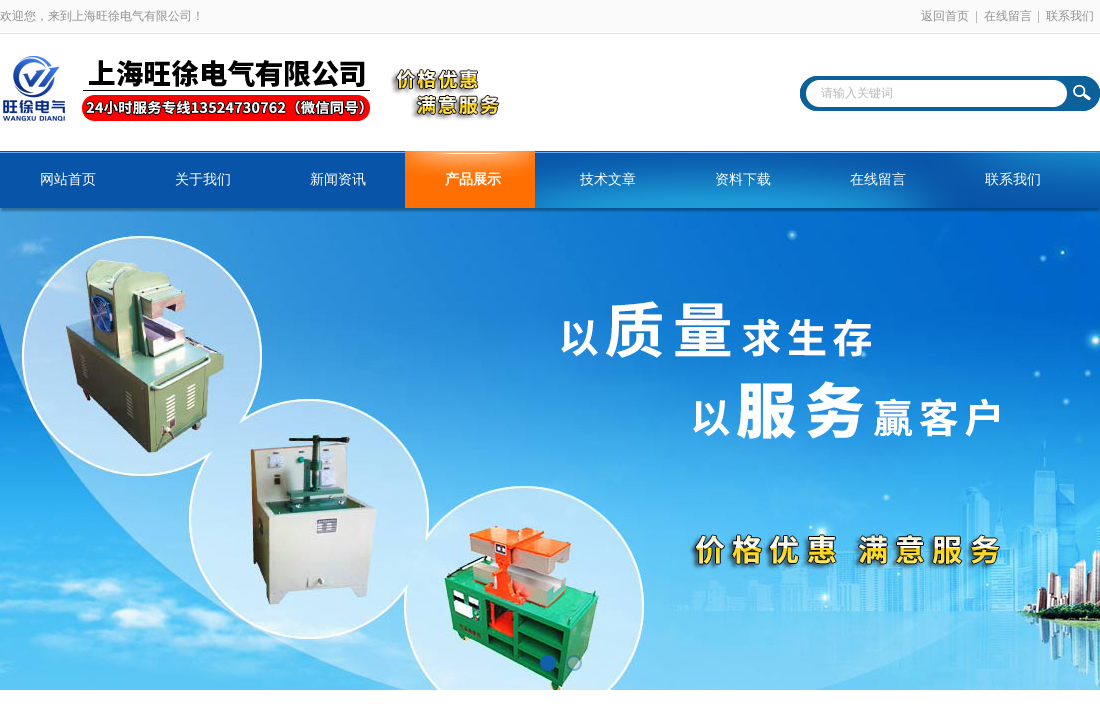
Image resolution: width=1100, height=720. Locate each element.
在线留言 (1008, 16)
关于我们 (203, 179)
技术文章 (608, 179)
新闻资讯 (338, 179)
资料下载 (743, 179)
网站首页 (68, 179)
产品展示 (473, 179)
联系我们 (1070, 16)
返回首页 (945, 16)
